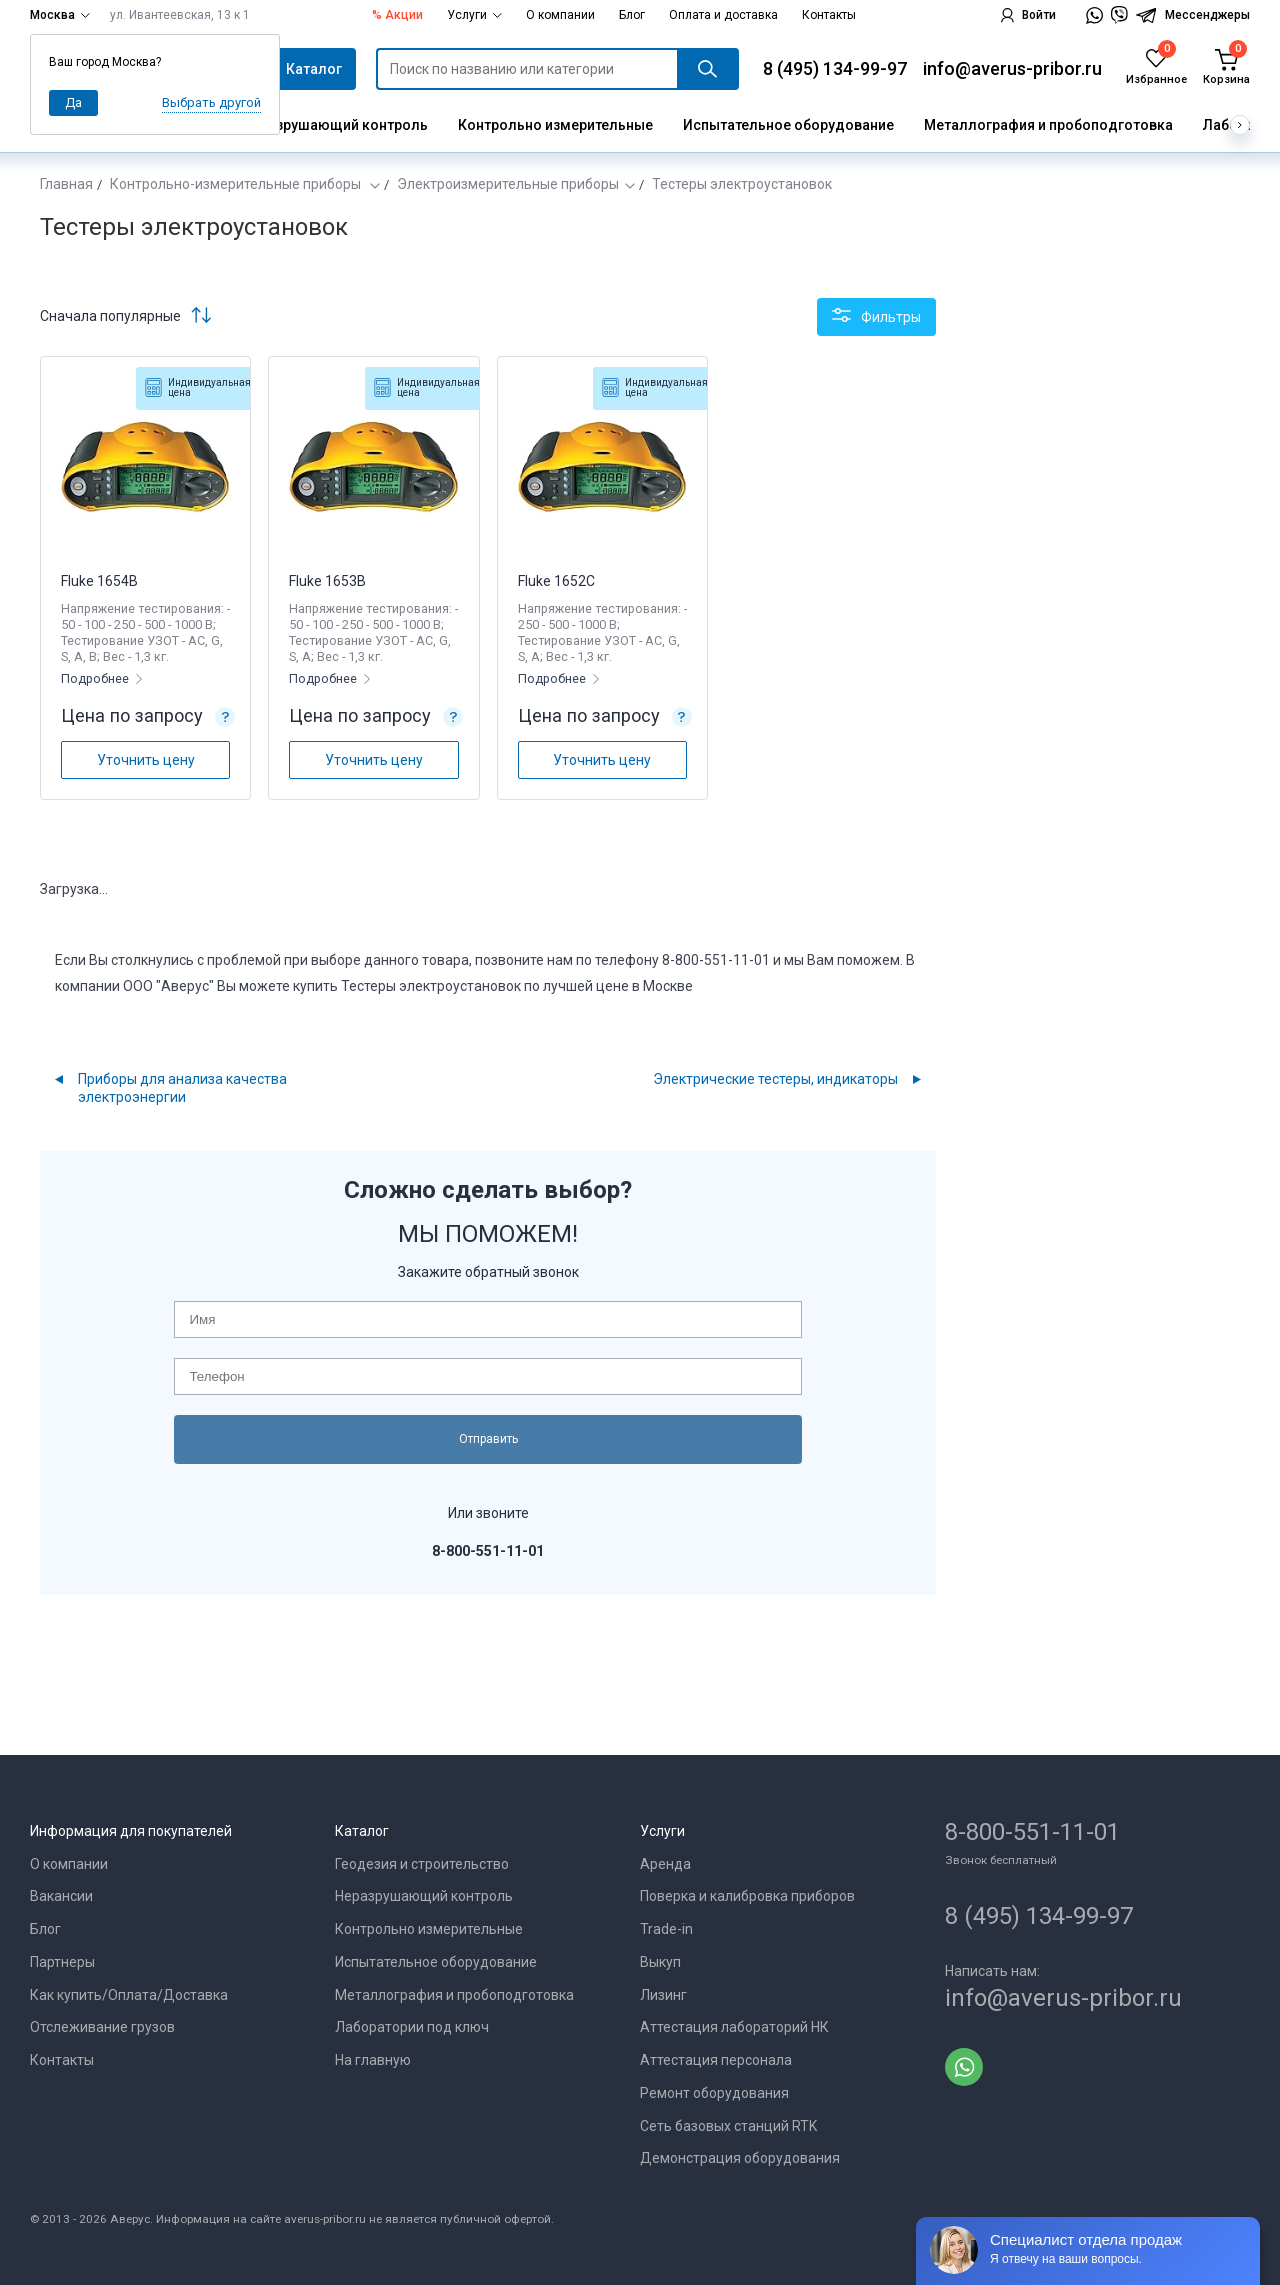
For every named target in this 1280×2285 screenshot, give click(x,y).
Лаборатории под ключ (412, 2027)
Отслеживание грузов (102, 2027)
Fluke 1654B (99, 581)
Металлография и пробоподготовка (1048, 125)
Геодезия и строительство (422, 1864)
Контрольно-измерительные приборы (237, 184)
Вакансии (61, 1896)
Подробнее (96, 678)
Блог (632, 15)
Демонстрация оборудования (740, 2158)
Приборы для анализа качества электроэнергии (182, 1088)
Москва (60, 15)
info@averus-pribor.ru (1012, 68)
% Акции (397, 15)
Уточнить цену (146, 760)
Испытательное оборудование (788, 125)
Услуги (474, 15)
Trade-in (666, 1929)
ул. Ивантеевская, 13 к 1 (180, 15)
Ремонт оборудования (714, 2093)
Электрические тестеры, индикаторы (775, 1079)
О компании (560, 15)
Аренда (665, 1864)
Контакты (829, 15)
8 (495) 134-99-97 (835, 68)
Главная (66, 184)
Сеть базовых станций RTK (728, 2126)
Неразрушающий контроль (335, 125)
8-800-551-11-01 (1032, 1832)
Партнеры (62, 1962)
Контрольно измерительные (555, 125)
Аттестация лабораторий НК (734, 2027)
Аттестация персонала (716, 2060)
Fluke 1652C (556, 581)
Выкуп (660, 1962)
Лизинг (663, 1995)
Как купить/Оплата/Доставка (129, 1995)
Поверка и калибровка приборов (747, 1896)
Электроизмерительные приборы (508, 184)
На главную (373, 2060)
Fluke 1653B (327, 581)
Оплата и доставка (723, 15)
